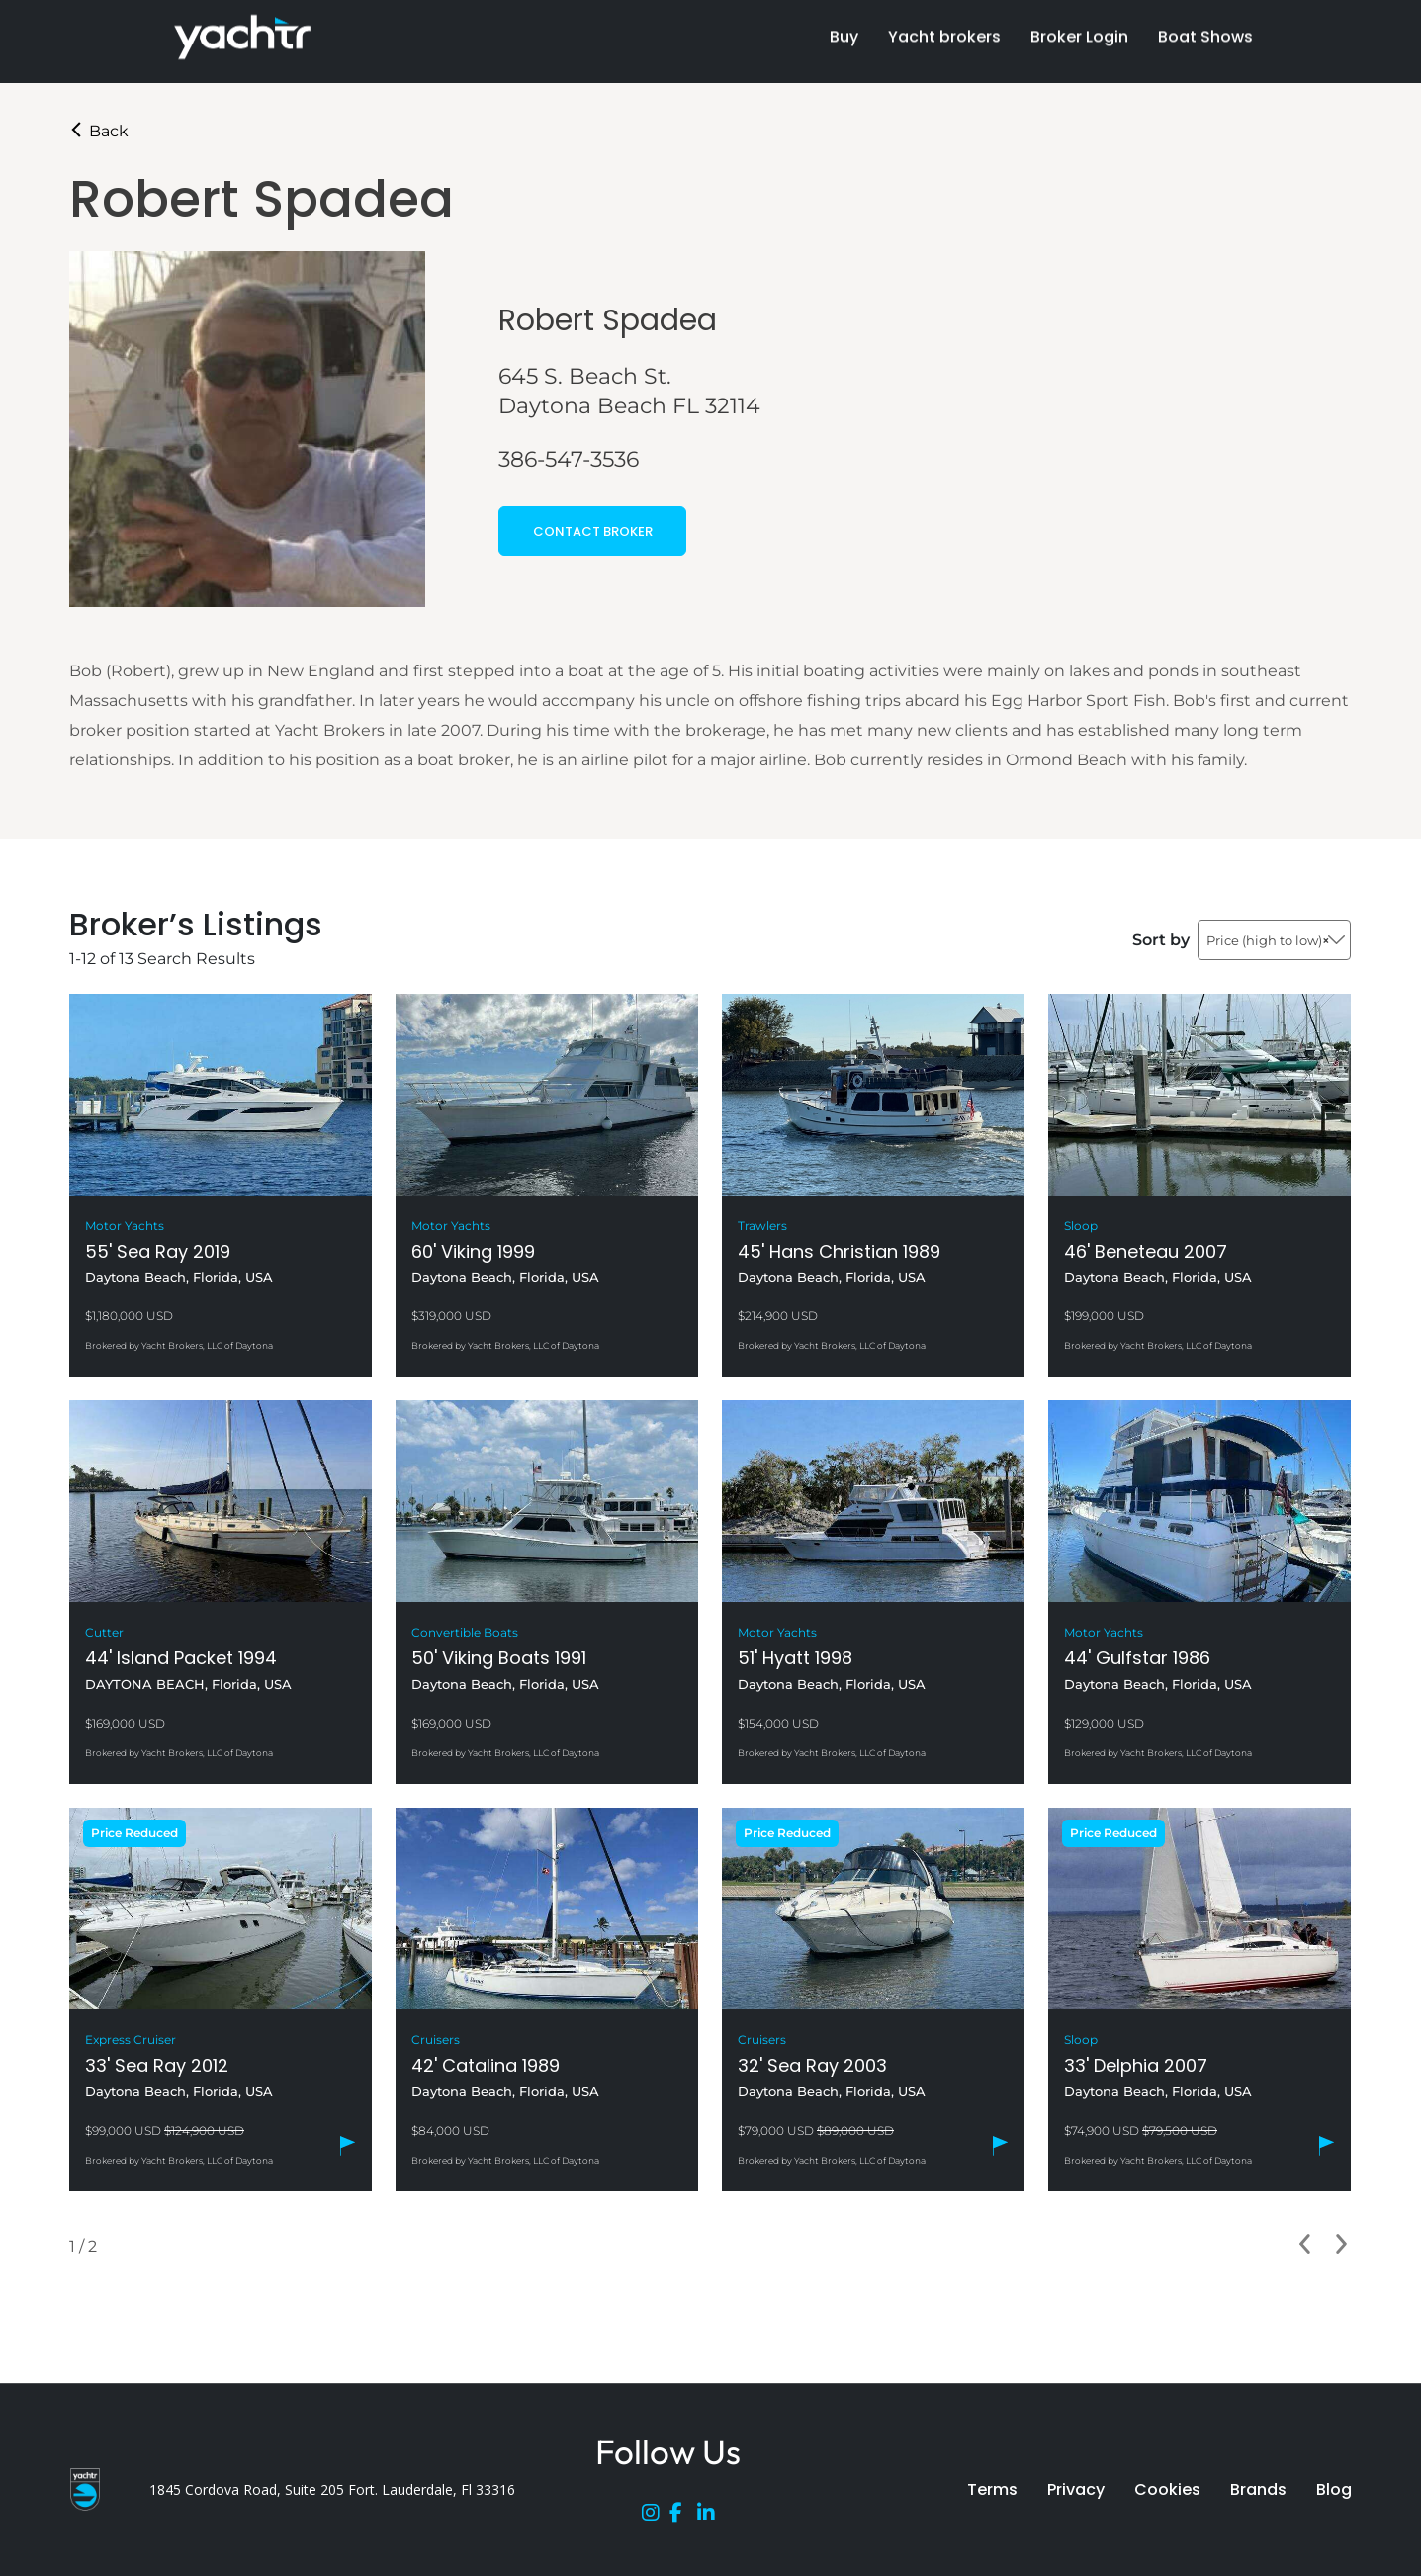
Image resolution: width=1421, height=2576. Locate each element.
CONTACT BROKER (593, 531)
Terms (992, 2489)
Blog (1334, 2489)
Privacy (1076, 2489)
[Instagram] (655, 2517)
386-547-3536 (568, 459)
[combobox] (1274, 940)
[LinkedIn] (711, 2517)
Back (99, 131)
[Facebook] (683, 2517)
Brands (1258, 2489)
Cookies (1167, 2489)
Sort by (1161, 940)
